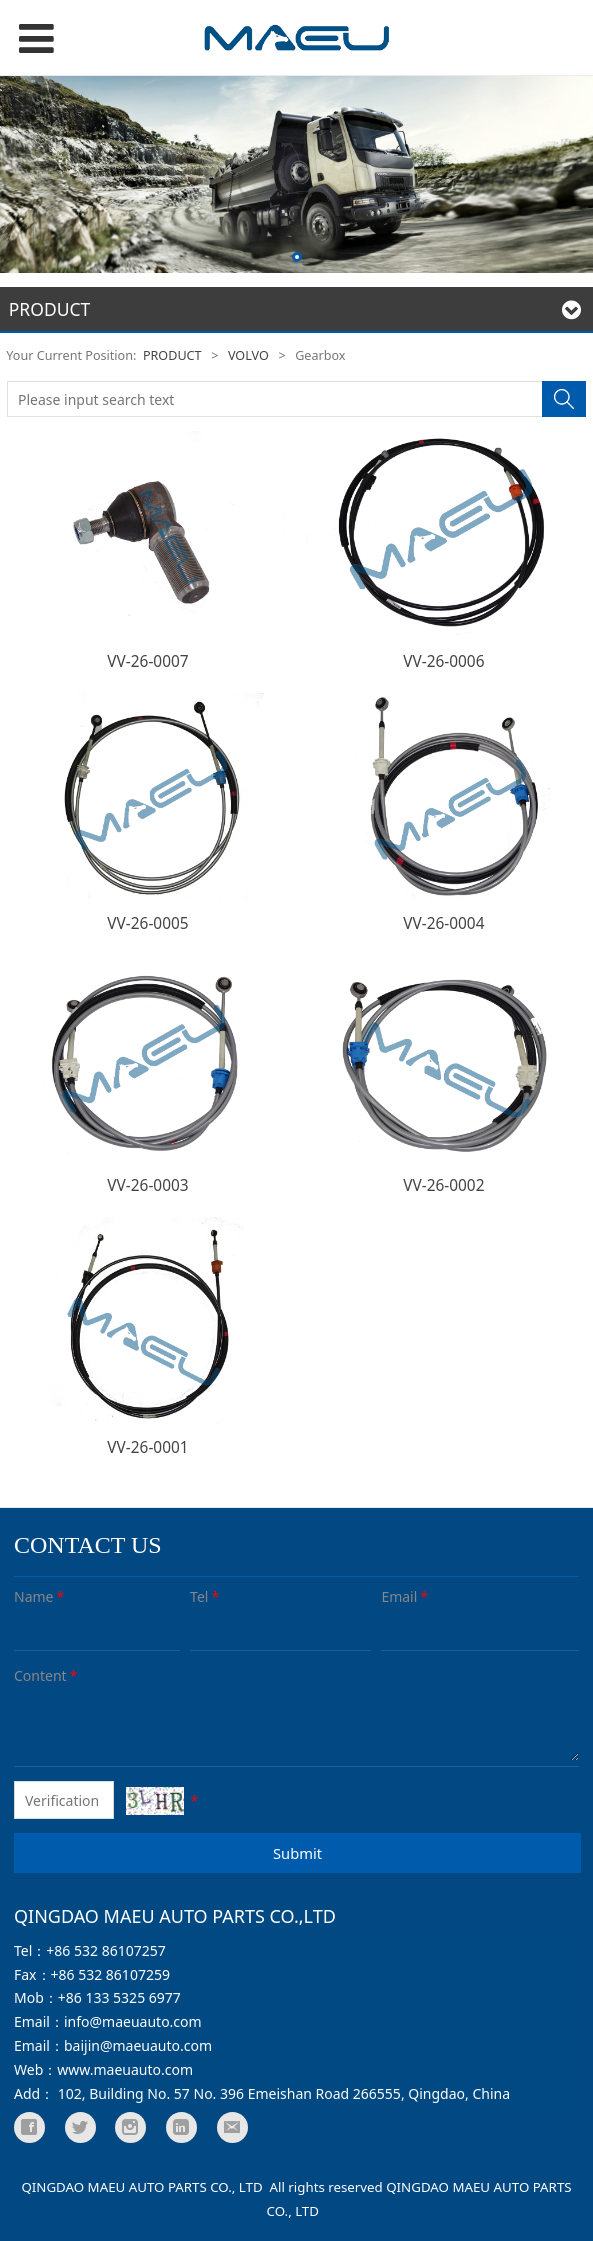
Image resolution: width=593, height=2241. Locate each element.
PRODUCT (172, 355)
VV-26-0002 (443, 1185)
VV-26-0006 (443, 661)
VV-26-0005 (147, 923)
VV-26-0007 (147, 661)
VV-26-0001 (147, 1447)
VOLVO (248, 355)
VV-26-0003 (147, 1185)
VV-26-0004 (443, 923)
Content (47, 1675)
